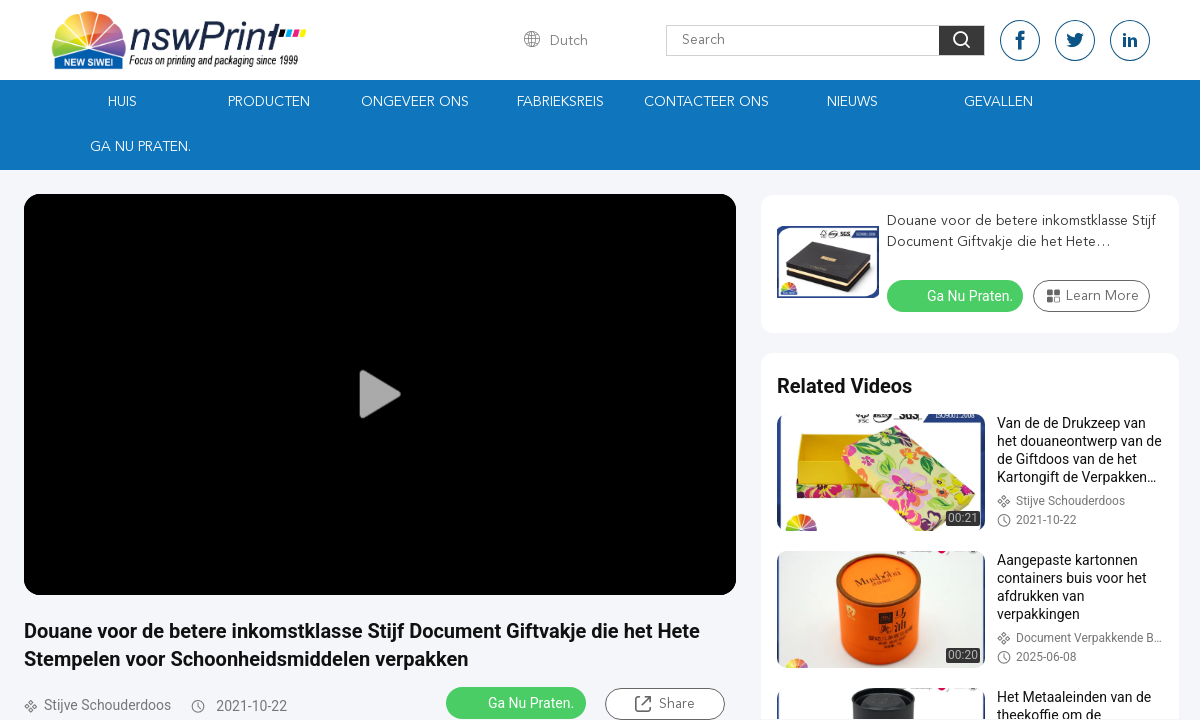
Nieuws (852, 102)
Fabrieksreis (560, 102)
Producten (269, 102)
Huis (122, 102)
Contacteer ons (706, 102)
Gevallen (998, 102)
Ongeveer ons (415, 102)
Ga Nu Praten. (140, 147)
